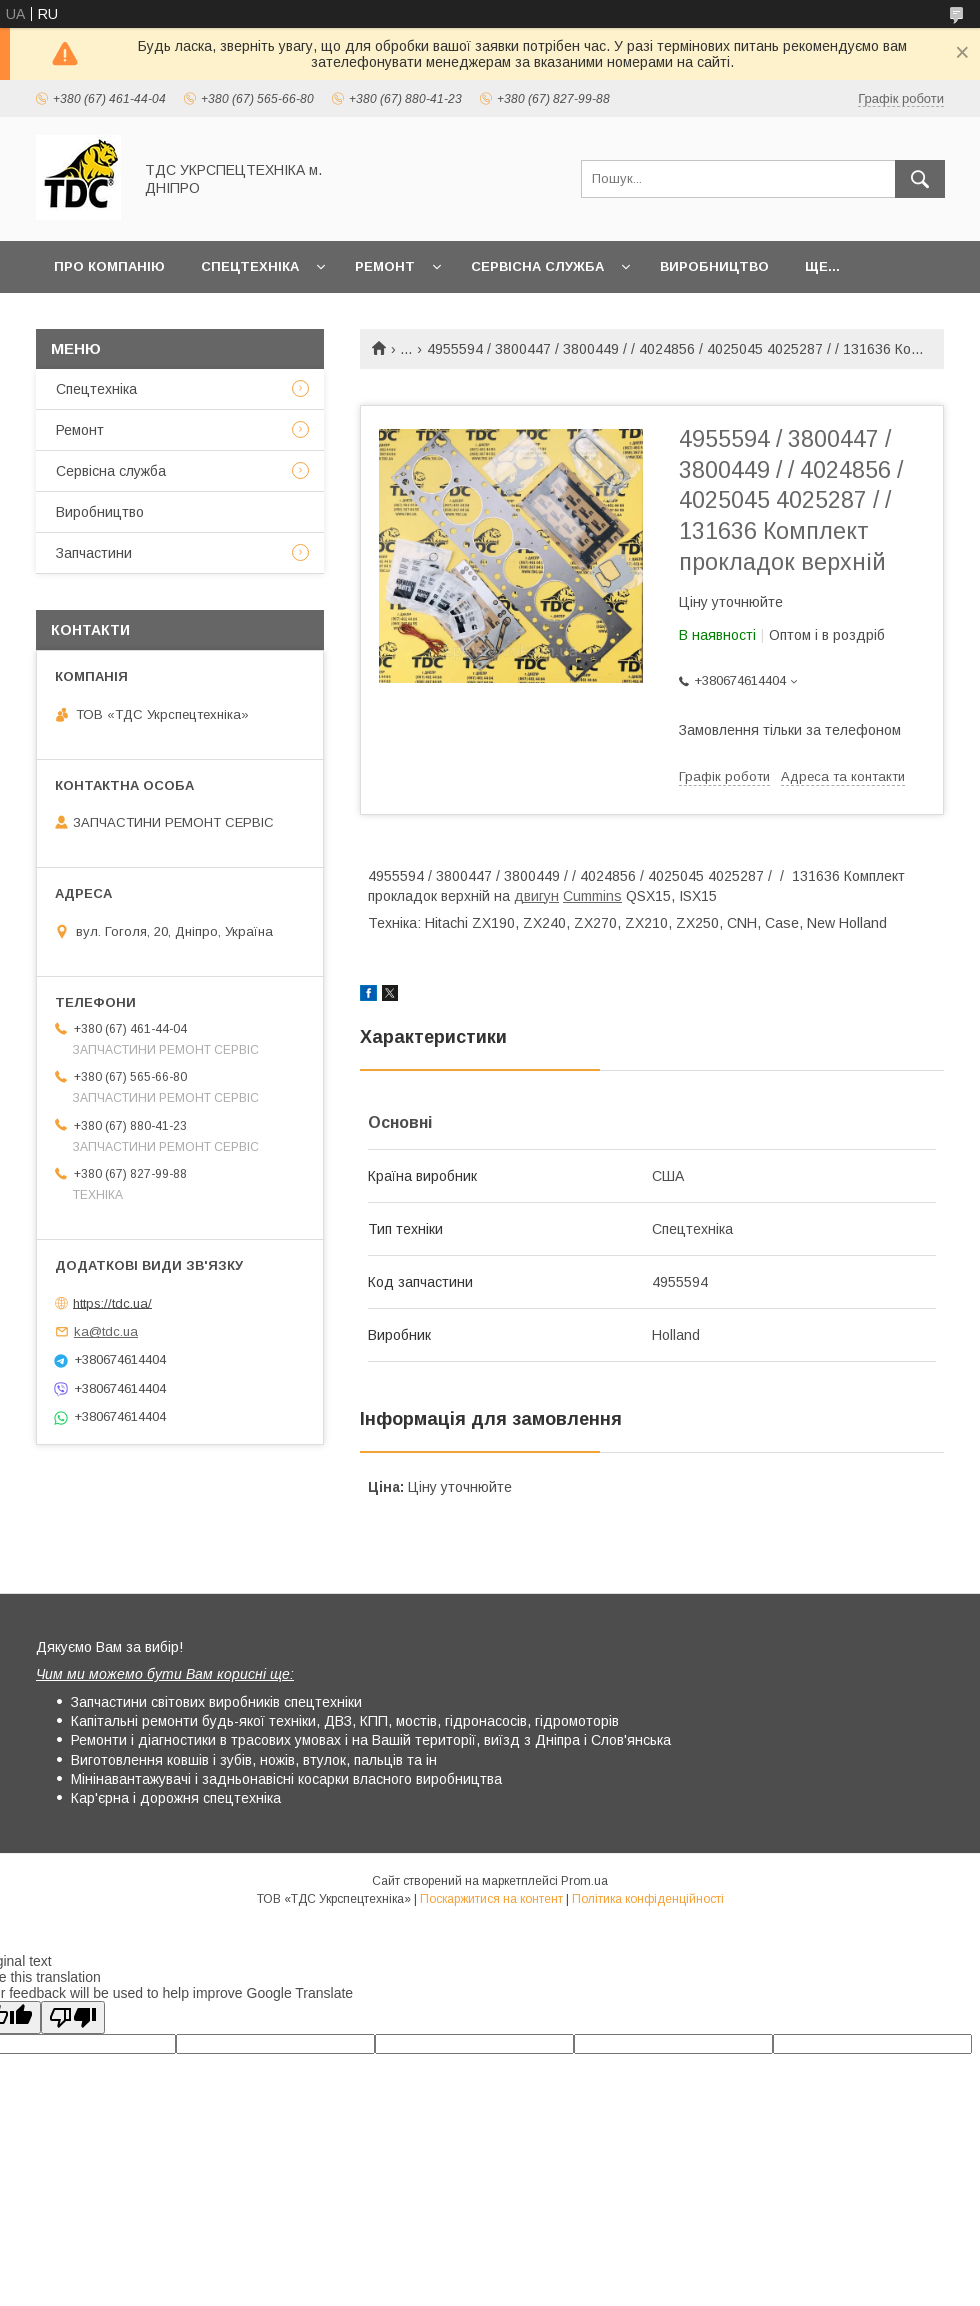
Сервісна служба (537, 266)
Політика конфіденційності (648, 1899)
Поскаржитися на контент (491, 1899)
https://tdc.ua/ (112, 1302)
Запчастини (94, 553)
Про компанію (109, 266)
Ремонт (385, 266)
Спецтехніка (250, 266)
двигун (536, 896)
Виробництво (714, 266)
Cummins (592, 896)
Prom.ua (584, 1881)
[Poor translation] (73, 2017)
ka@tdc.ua (106, 1331)
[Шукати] (920, 179)
